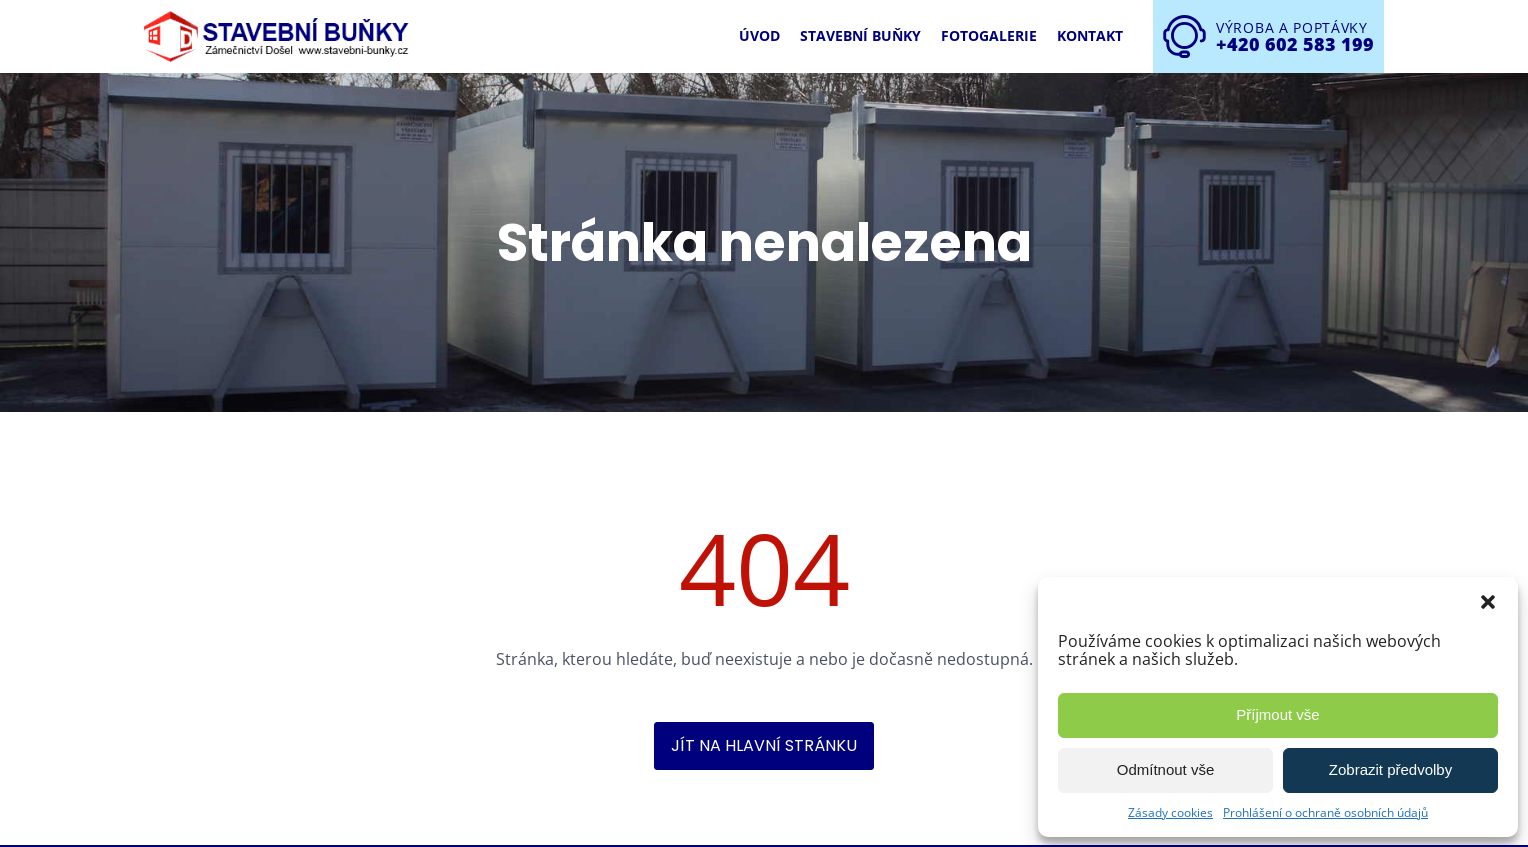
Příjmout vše (1277, 714)
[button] (1488, 602)
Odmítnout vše (1166, 769)
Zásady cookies (1170, 812)
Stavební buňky (860, 35)
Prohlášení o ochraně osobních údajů (1325, 812)
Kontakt (1090, 35)
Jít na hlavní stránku (764, 745)
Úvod (759, 35)
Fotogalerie (989, 35)
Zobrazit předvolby (1390, 769)
